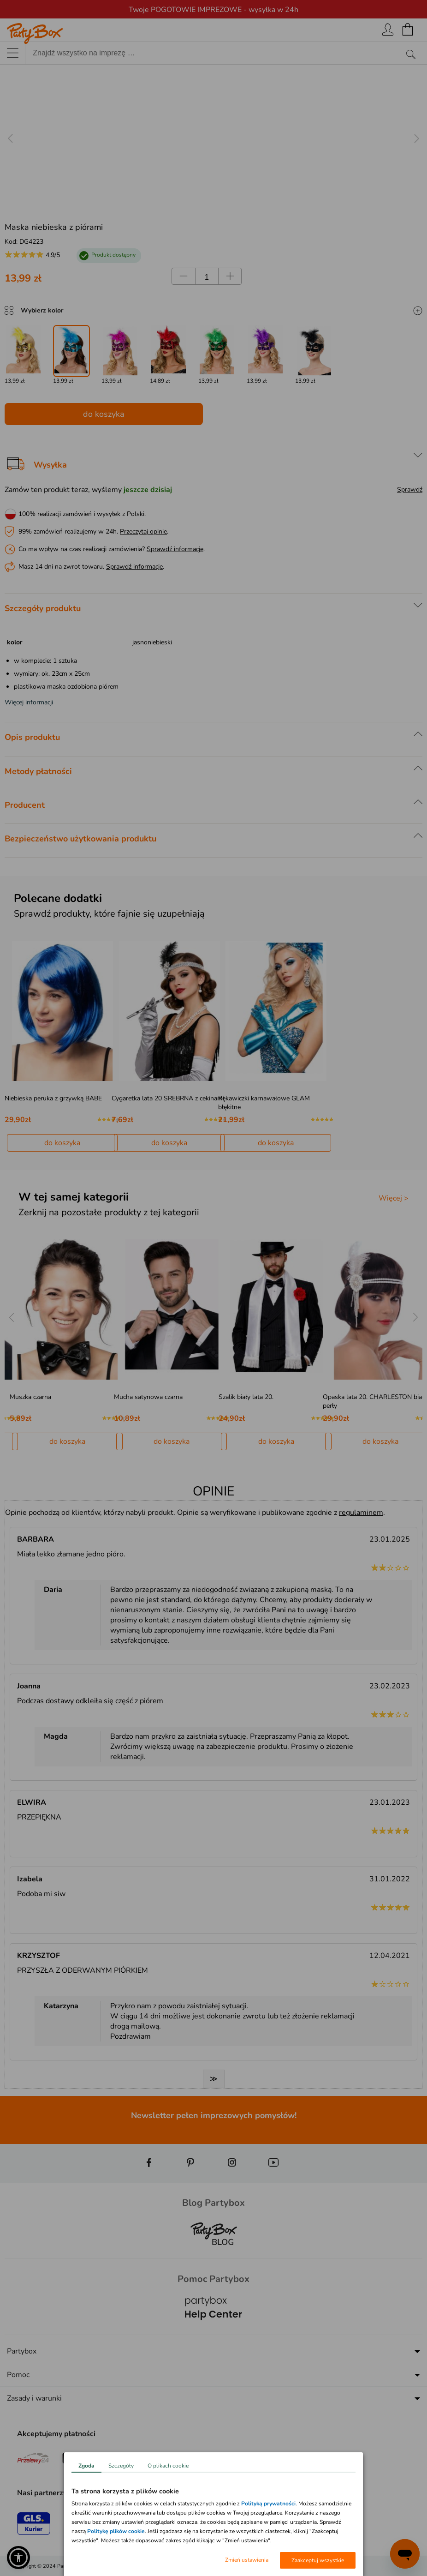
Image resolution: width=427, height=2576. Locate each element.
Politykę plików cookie (116, 2531)
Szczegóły (121, 2465)
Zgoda (86, 2465)
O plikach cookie (168, 2465)
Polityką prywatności (268, 2503)
